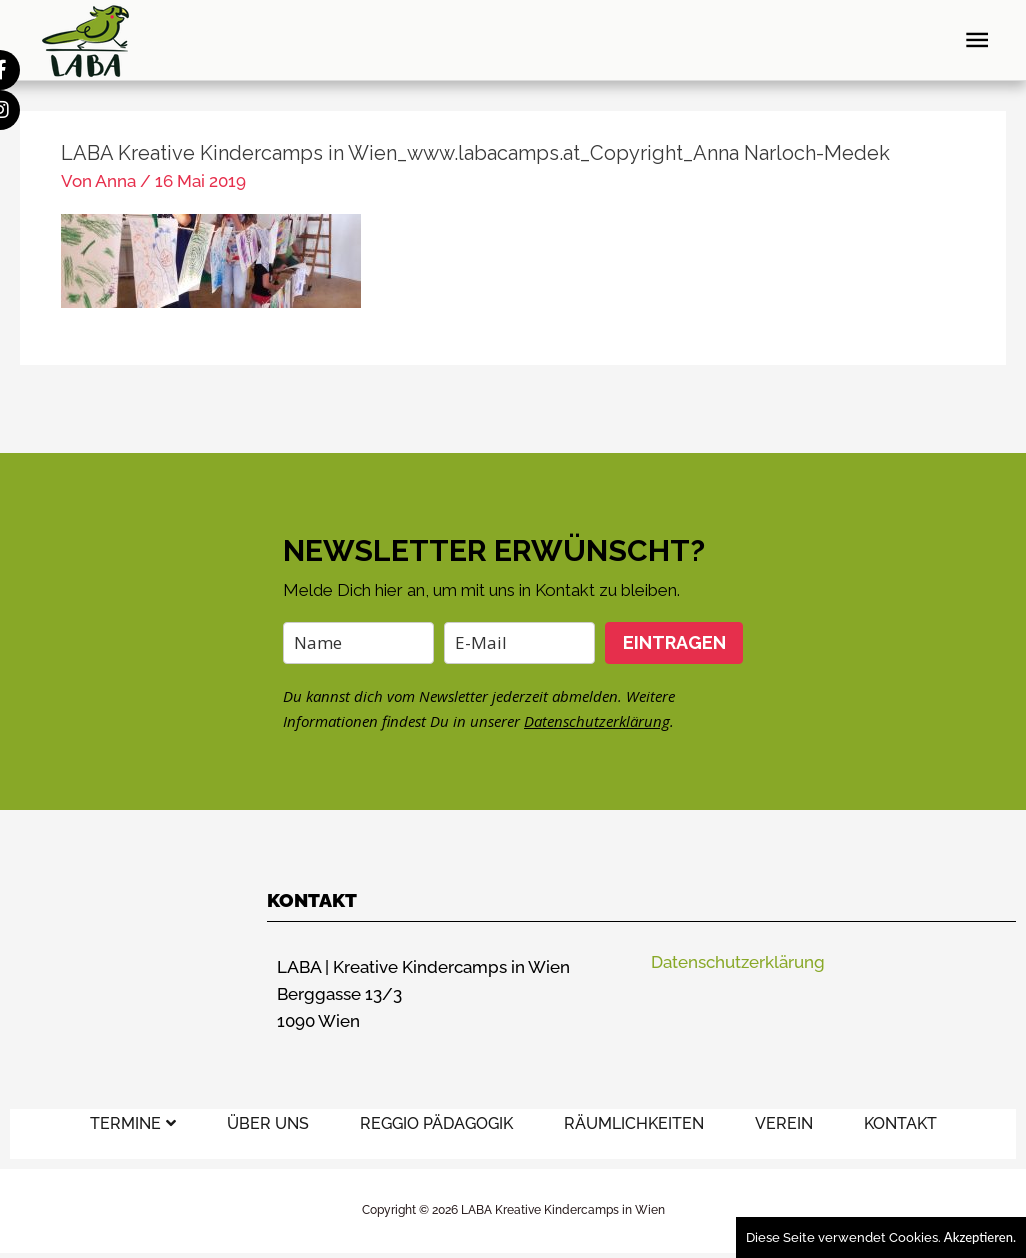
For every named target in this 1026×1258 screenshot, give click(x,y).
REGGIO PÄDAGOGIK (436, 1123)
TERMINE (133, 1123)
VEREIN (784, 1123)
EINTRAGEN (674, 642)
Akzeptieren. (980, 1237)
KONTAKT (900, 1123)
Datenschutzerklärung (597, 721)
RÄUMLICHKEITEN (634, 1123)
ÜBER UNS (268, 1123)
